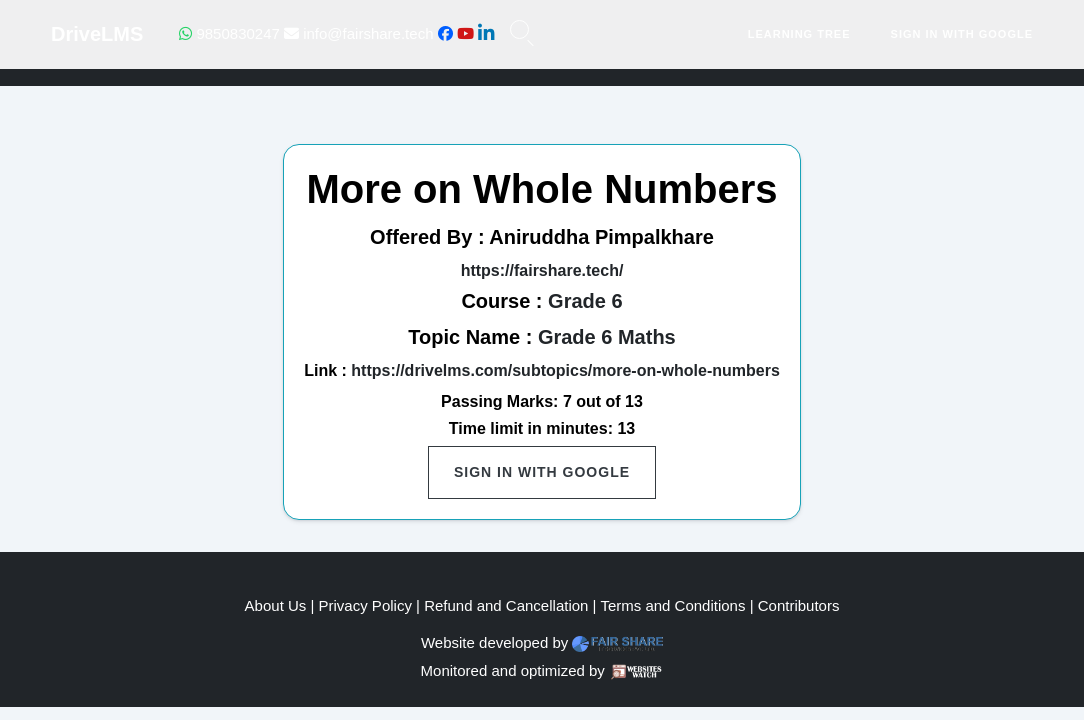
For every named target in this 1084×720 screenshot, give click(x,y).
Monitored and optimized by (513, 670)
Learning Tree (799, 34)
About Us (276, 605)
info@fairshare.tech (358, 33)
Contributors (799, 605)
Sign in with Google (962, 34)
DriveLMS (97, 34)
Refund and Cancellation (506, 605)
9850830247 (229, 33)
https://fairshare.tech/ (542, 270)
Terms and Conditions (672, 605)
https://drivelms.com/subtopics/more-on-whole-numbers (565, 370)
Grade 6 (585, 301)
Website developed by (494, 642)
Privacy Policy (365, 605)
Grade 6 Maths (607, 337)
